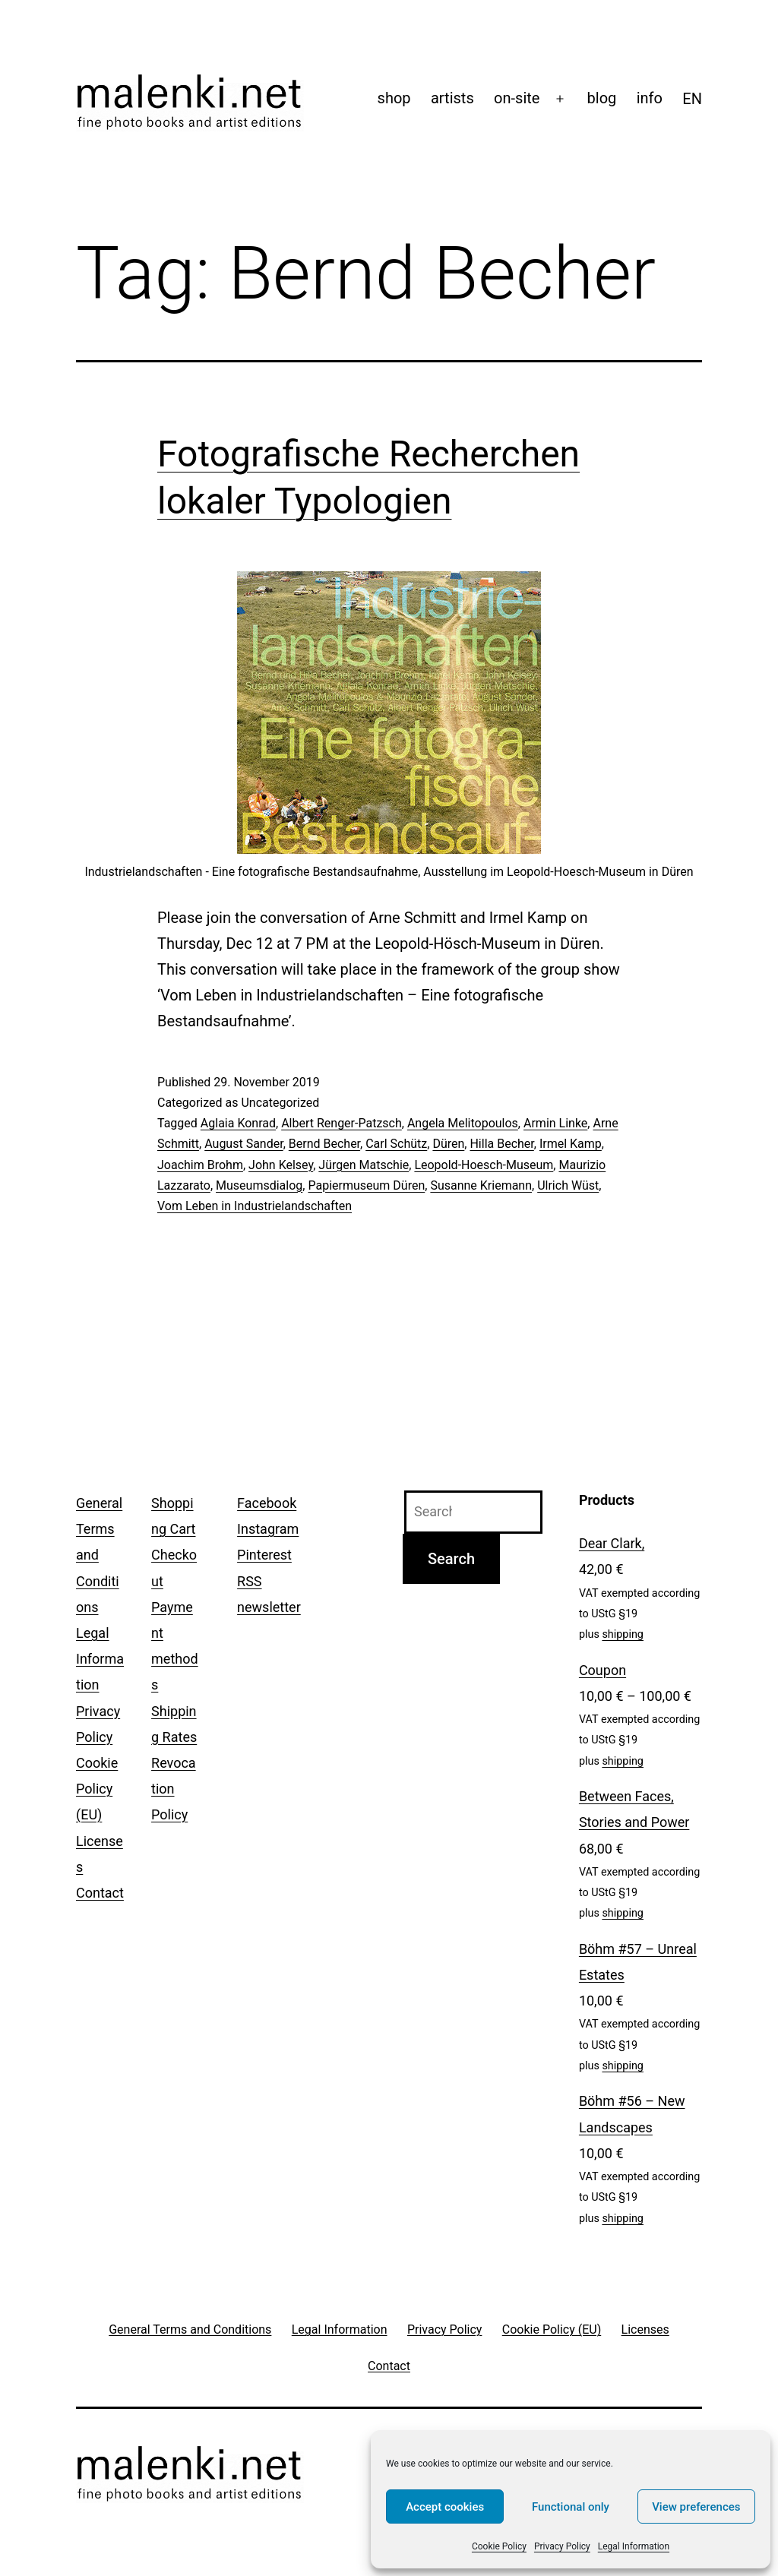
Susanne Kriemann (481, 1185)
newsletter (269, 1607)
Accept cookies (445, 2507)
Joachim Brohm (200, 1165)
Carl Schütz (396, 1143)
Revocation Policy (173, 1788)
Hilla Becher (501, 1143)
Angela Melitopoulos (462, 1123)
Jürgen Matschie (363, 1165)
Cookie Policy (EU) (97, 1788)
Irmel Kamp (570, 1143)
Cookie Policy (499, 2546)
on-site (516, 98)
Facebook (266, 1503)
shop (394, 98)
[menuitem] (692, 99)
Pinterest (264, 1555)
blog (602, 98)
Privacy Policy (562, 2546)
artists (452, 98)
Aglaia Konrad (238, 1123)
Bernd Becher (324, 1143)
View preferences (696, 2507)
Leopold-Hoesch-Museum (483, 1165)
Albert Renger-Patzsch (341, 1123)
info (650, 98)
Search (451, 1559)
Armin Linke (555, 1123)
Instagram (268, 1529)
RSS (249, 1581)
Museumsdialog (259, 1185)
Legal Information (633, 2546)
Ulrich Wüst (568, 1185)
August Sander (243, 1143)
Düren (448, 1143)
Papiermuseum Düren (366, 1185)
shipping (623, 1634)
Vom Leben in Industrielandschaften (254, 1206)
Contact (100, 1893)
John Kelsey (280, 1165)
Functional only (570, 2507)
